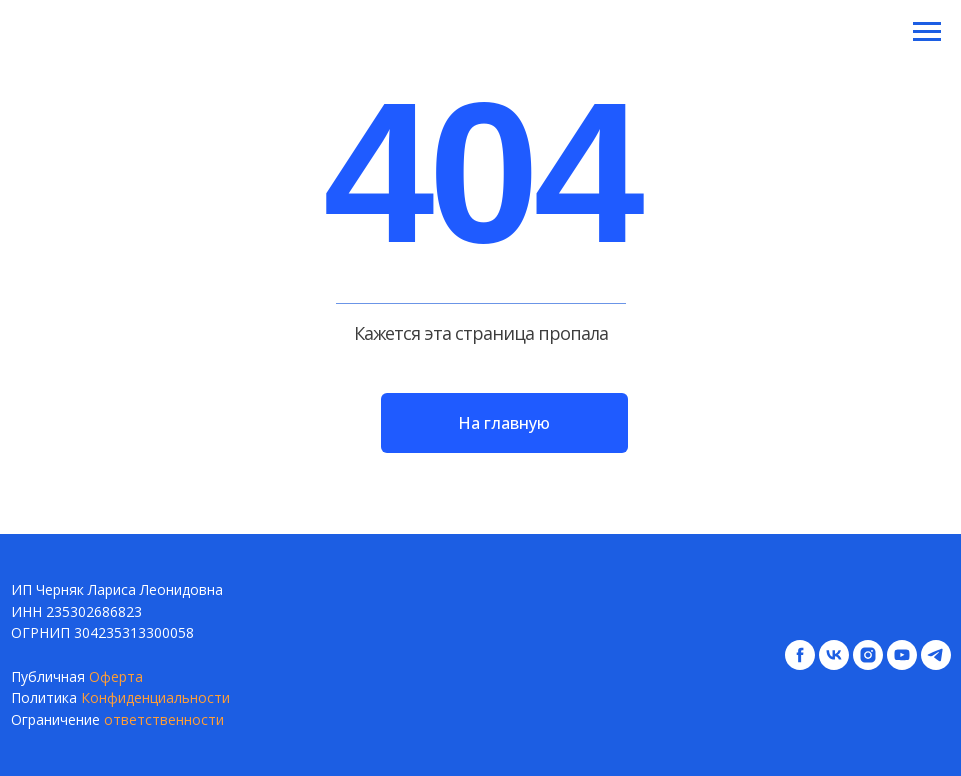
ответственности (164, 719)
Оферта (116, 676)
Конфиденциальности (155, 697)
